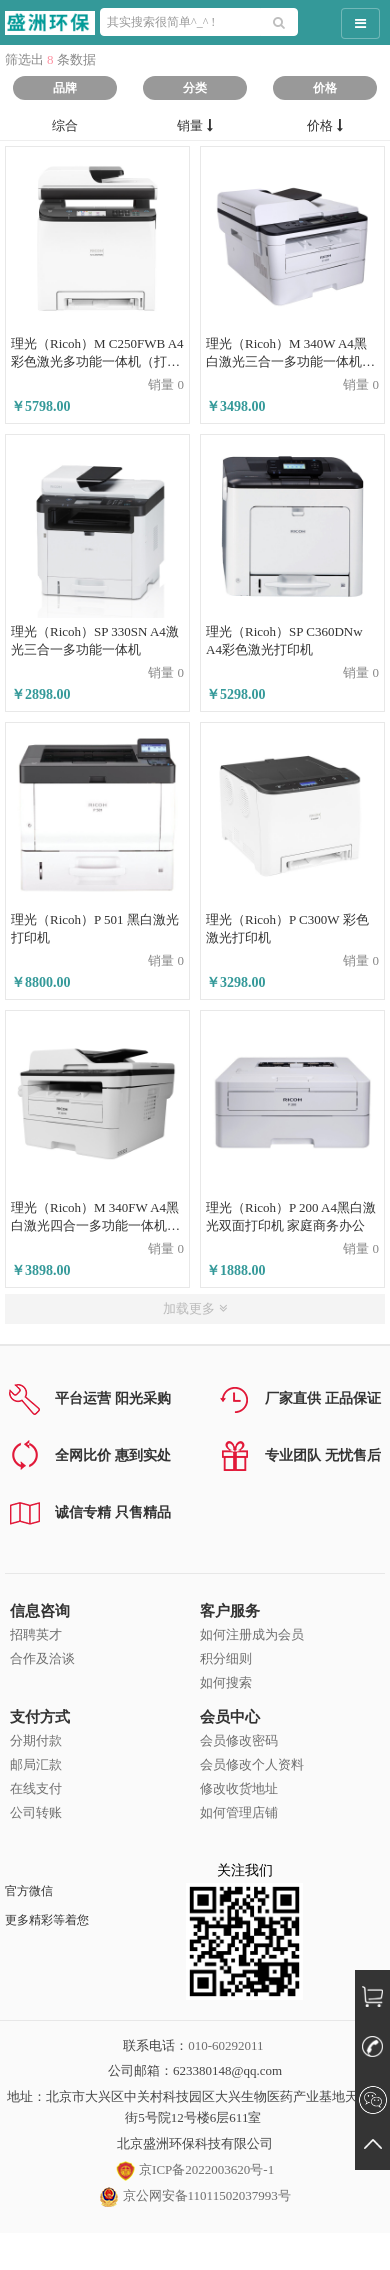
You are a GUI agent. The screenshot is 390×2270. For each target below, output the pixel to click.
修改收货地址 (239, 1788)
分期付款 (36, 1740)
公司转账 (36, 1812)
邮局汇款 (36, 1764)
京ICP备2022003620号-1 (195, 2169)
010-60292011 (225, 2045)
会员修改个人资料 (252, 1764)
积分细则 (226, 1658)
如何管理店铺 (239, 1812)
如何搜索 (226, 1682)
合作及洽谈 (42, 1658)
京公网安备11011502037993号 (194, 2195)
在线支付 (36, 1788)
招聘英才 (36, 1634)
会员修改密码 (239, 1740)
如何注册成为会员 (252, 1634)
